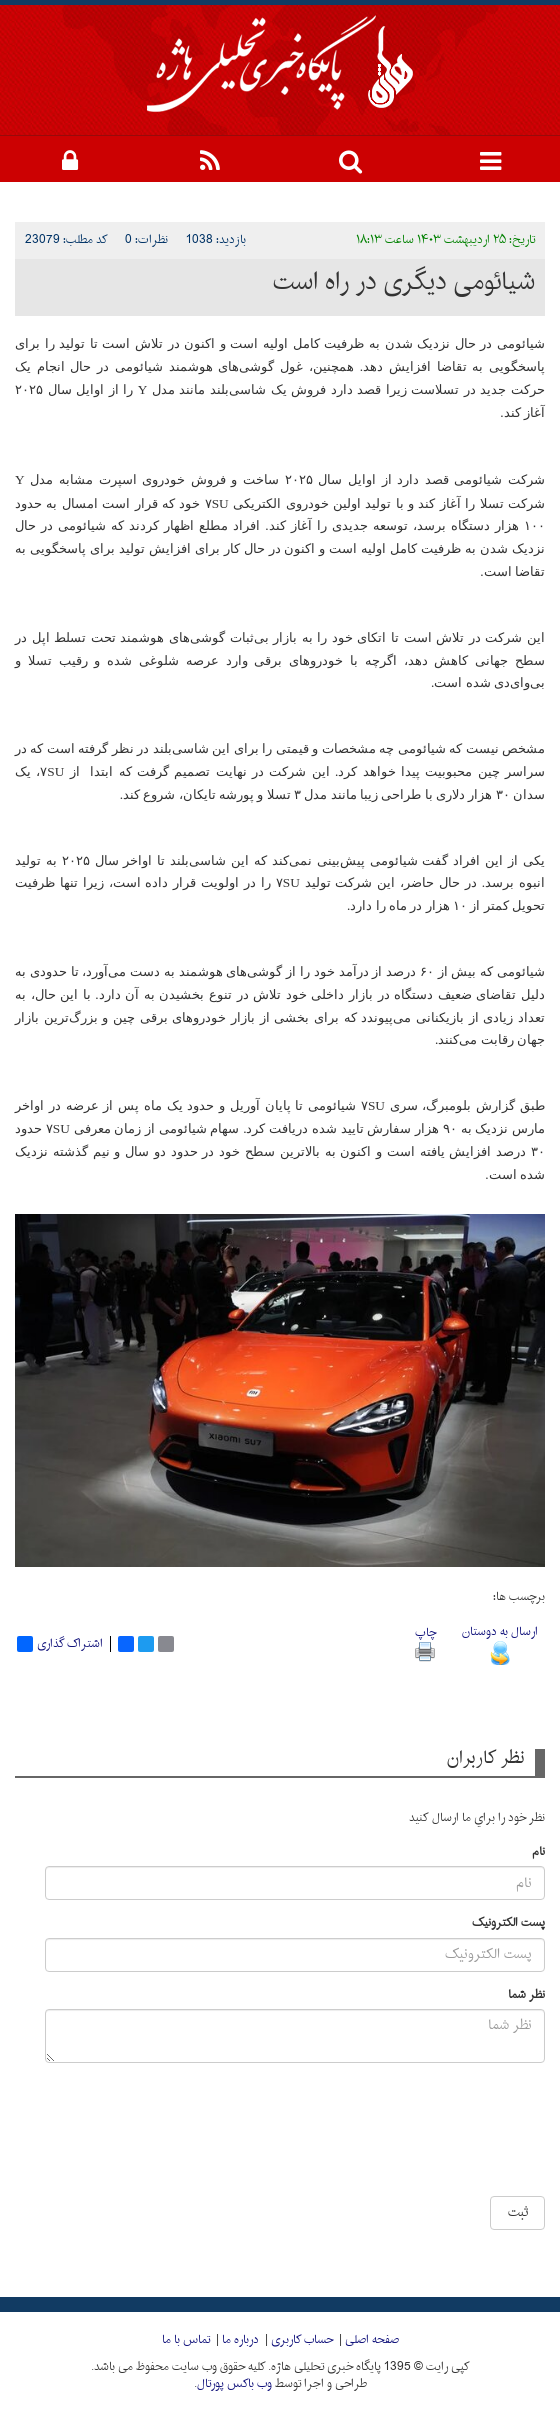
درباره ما (240, 2340)
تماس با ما (186, 2340)
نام (538, 1852)
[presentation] (373, 2137)
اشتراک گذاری (60, 1644)
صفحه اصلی (372, 2340)
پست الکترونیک (508, 1923)
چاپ (425, 1641)
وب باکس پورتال (234, 2384)
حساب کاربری (302, 2340)
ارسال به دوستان (500, 1642)
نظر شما (526, 1995)
